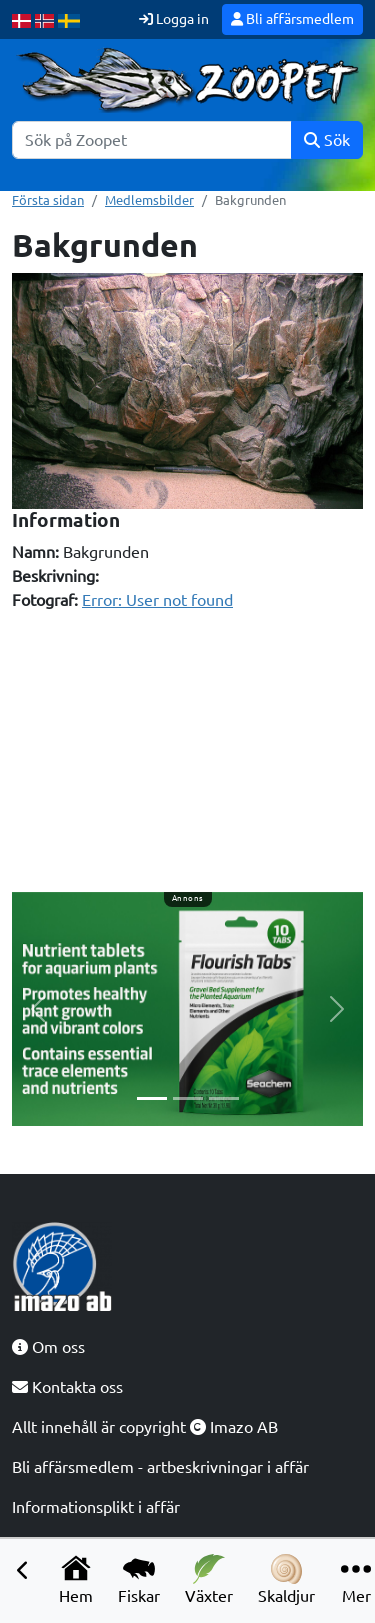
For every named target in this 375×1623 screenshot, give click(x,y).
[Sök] (152, 140)
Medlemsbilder (149, 200)
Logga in (174, 19)
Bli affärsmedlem (292, 19)
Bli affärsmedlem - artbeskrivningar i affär (160, 1467)
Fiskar (139, 1579)
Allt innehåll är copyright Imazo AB (145, 1427)
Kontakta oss (67, 1387)
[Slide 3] (224, 1098)
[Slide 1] (152, 1098)
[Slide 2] (188, 1098)
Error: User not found (157, 600)
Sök (327, 140)
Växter (209, 1579)
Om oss (48, 1347)
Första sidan (48, 200)
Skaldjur (286, 1579)
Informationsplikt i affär (96, 1507)
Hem (76, 1579)
